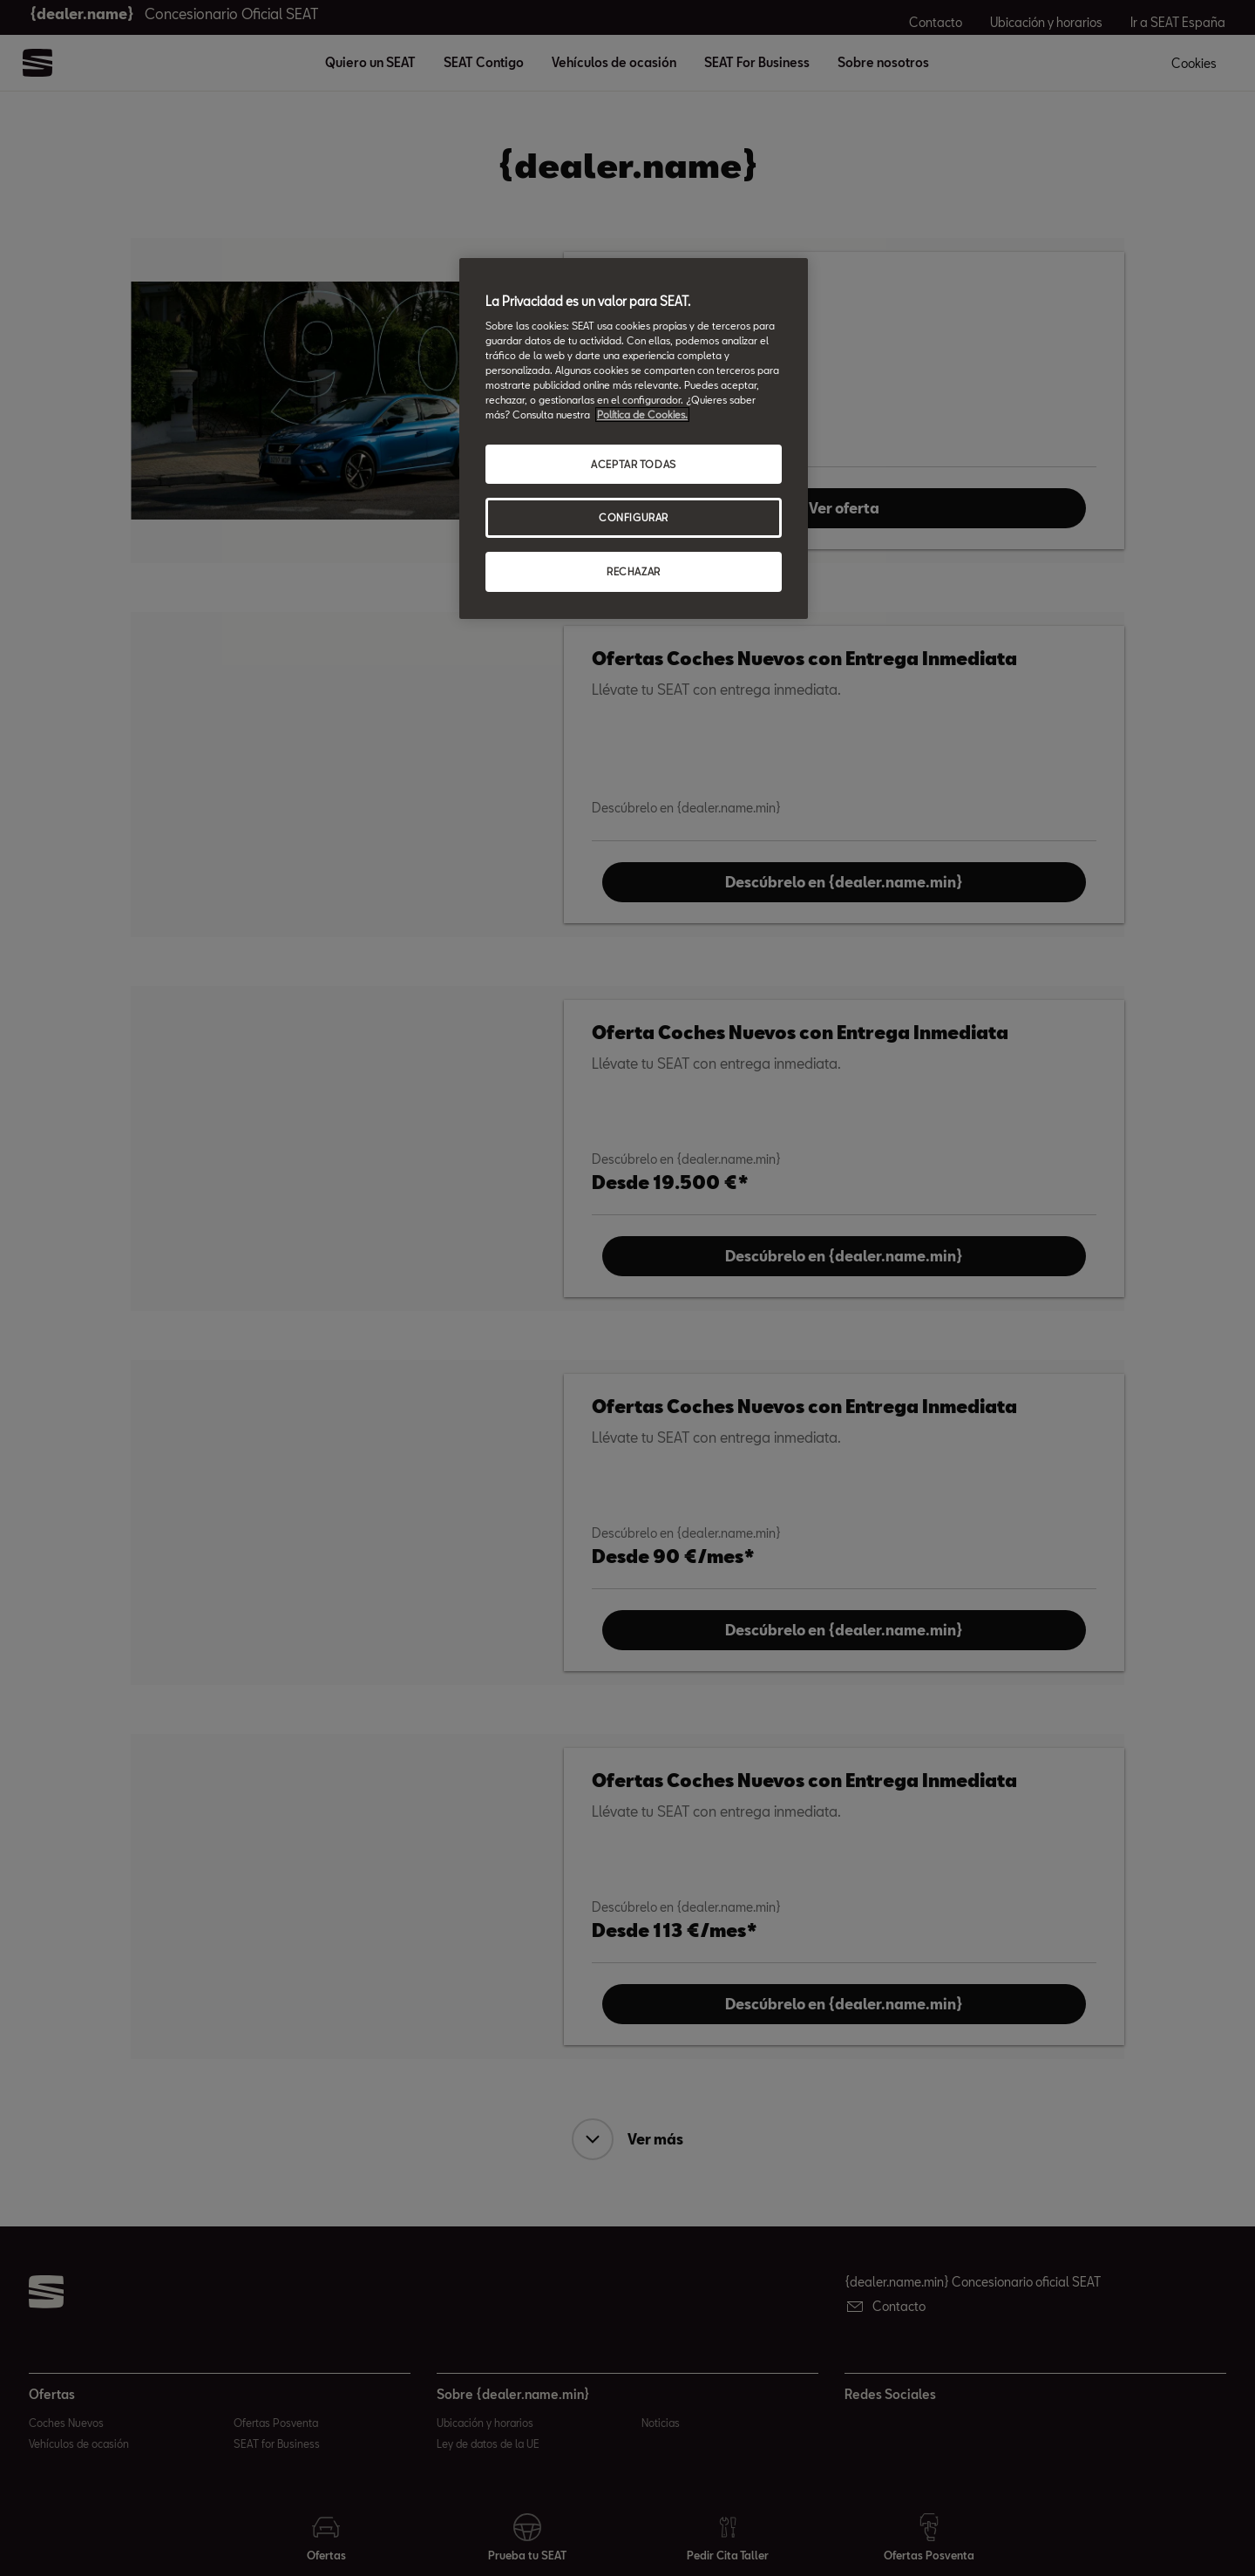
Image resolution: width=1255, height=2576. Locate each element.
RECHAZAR (634, 571)
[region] (633, 439)
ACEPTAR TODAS (633, 464)
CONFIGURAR (633, 517)
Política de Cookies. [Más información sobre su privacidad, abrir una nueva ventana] (642, 414)
